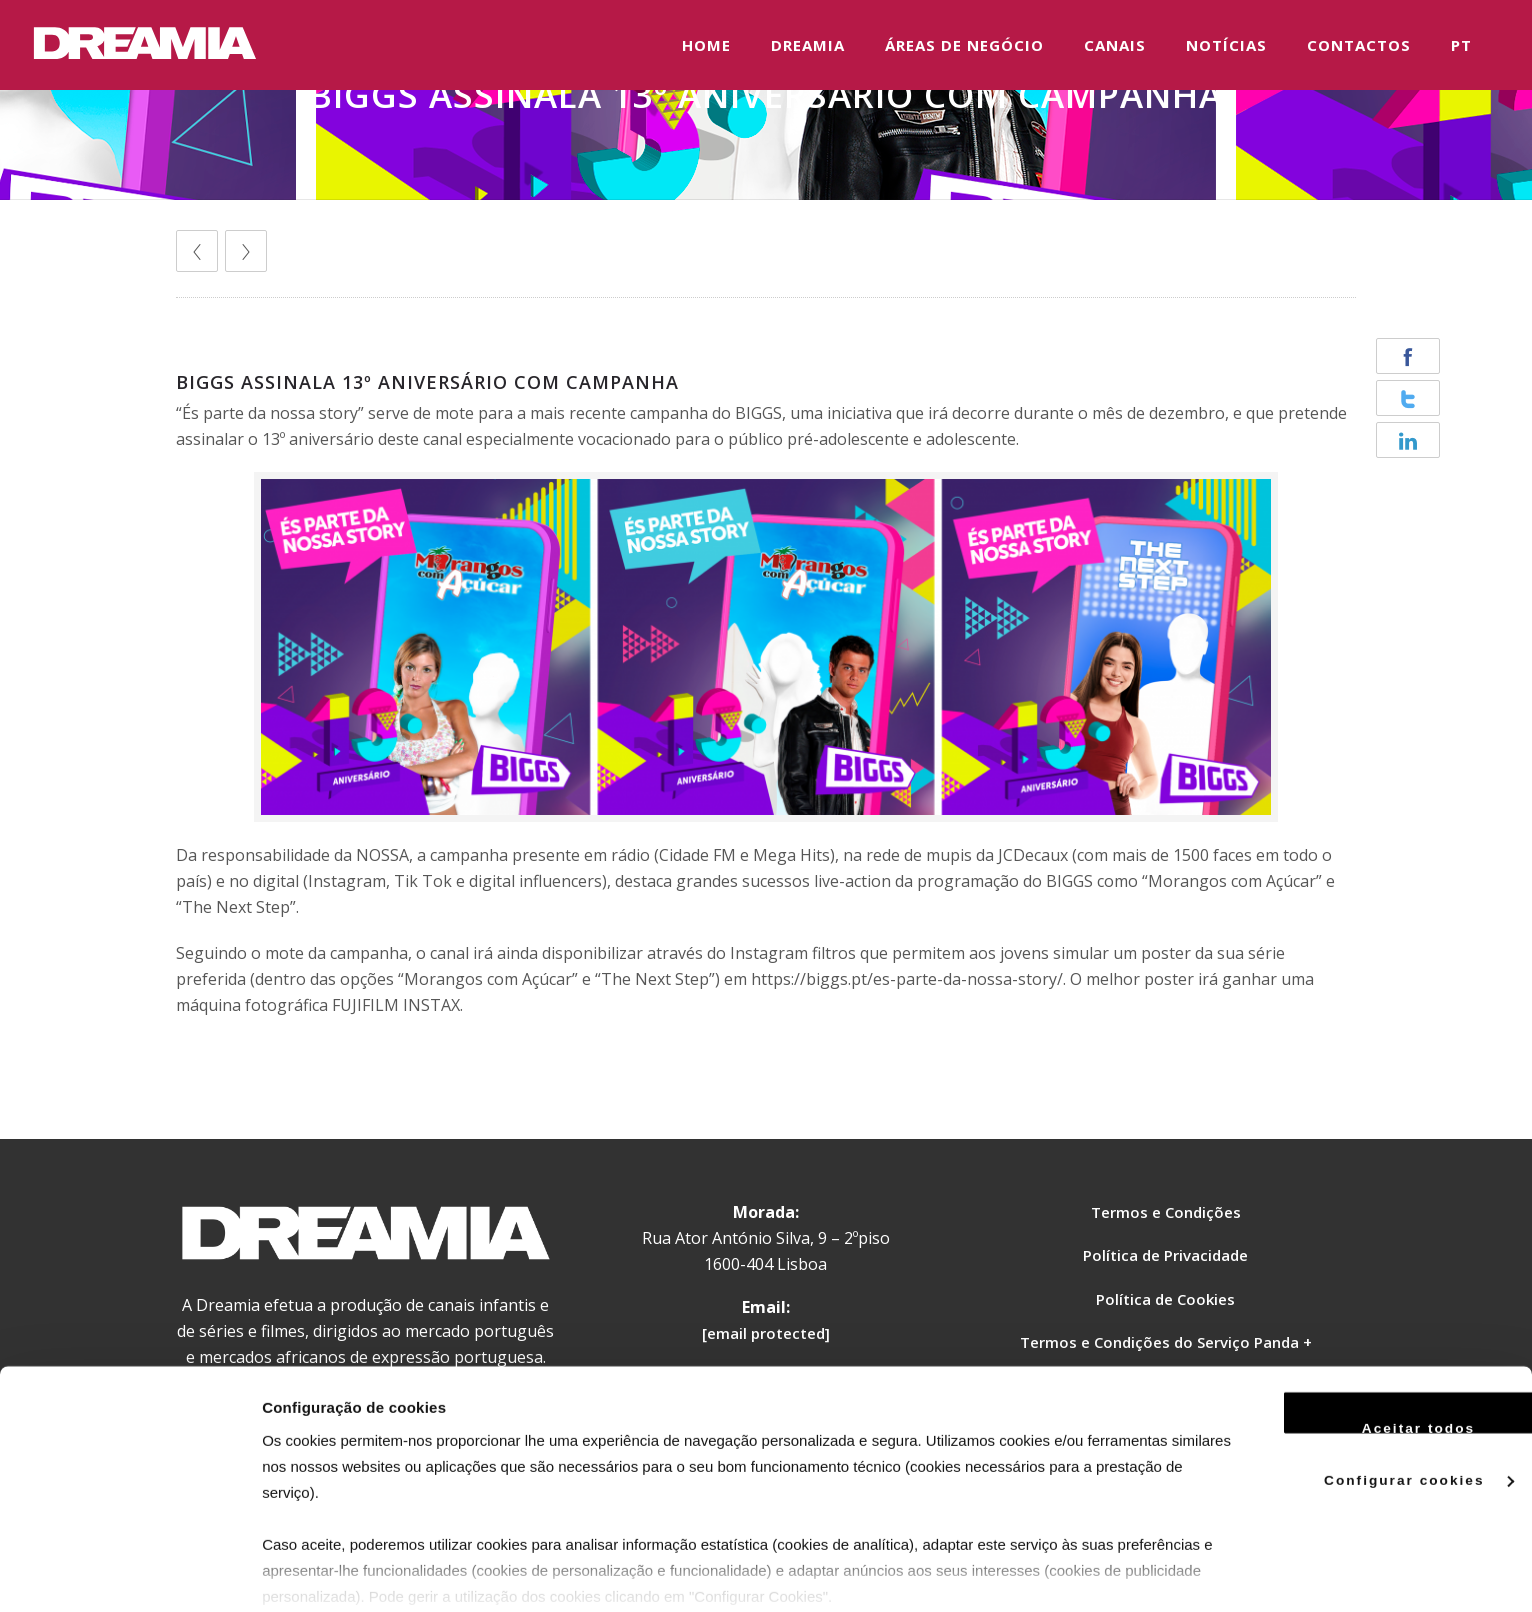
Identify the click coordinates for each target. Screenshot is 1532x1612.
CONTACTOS (1359, 45)
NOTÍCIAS (1226, 45)
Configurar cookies (1365, 1394)
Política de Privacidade (1165, 1255)
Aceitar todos (1365, 1341)
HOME (706, 45)
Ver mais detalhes (325, 1572)
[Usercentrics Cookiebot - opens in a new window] (129, 1573)
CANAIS (1115, 45)
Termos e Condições (1166, 1212)
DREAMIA (808, 45)
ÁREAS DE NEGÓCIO (964, 45)
